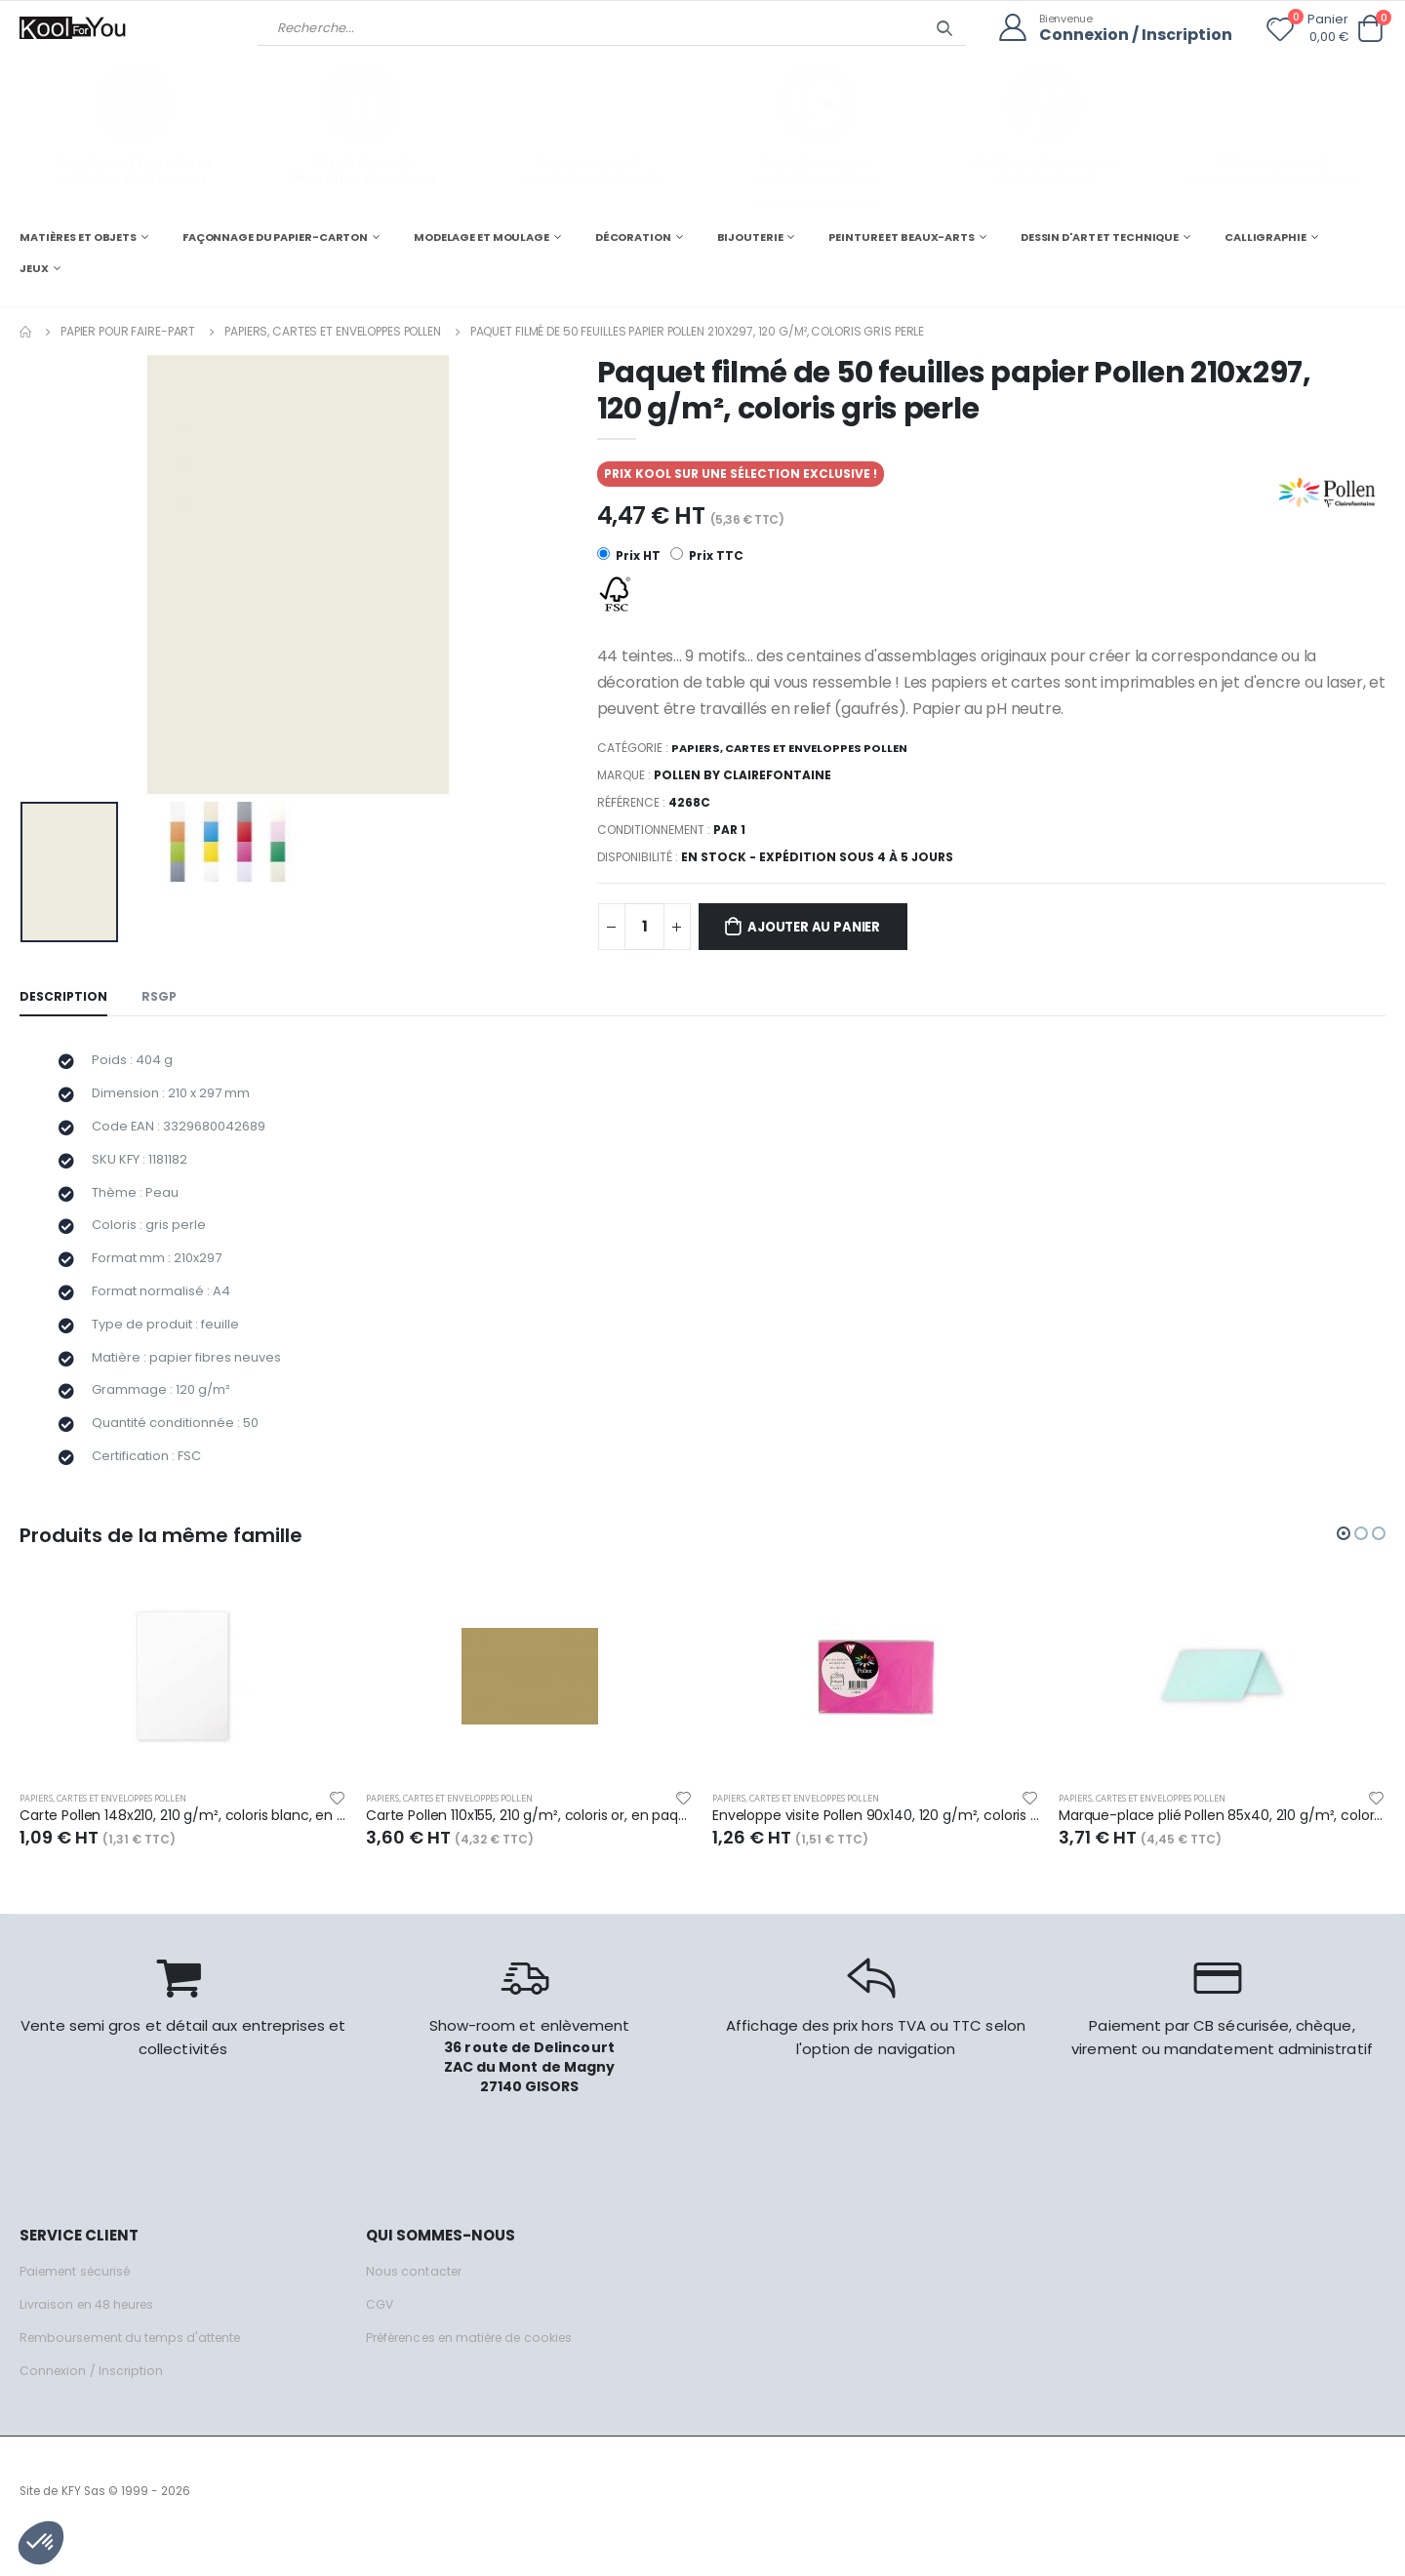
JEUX (34, 267)
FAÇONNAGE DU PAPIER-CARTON (275, 236)
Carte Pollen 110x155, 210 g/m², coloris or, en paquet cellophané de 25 (529, 1845)
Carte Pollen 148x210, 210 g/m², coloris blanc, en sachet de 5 (183, 1845)
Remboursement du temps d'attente (137, 2367)
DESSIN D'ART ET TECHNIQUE (1100, 236)
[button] (1370, 29)
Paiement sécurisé (80, 2301)
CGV (380, 2334)
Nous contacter (415, 2301)
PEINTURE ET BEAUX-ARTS (901, 236)
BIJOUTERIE (750, 236)
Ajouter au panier (824, 927)
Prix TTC (707, 555)
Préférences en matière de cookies (480, 2367)
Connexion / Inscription (1130, 34)
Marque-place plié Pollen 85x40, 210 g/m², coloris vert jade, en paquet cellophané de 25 (1222, 1845)
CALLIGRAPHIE (1265, 236)
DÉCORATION (633, 236)
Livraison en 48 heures (91, 2334)
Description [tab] (64, 998)
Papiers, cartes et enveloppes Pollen (332, 330)
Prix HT (629, 555)
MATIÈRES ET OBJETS (78, 236)
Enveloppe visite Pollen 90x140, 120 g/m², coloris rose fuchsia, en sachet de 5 (875, 1845)
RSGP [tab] (162, 998)
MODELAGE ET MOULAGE (481, 236)
